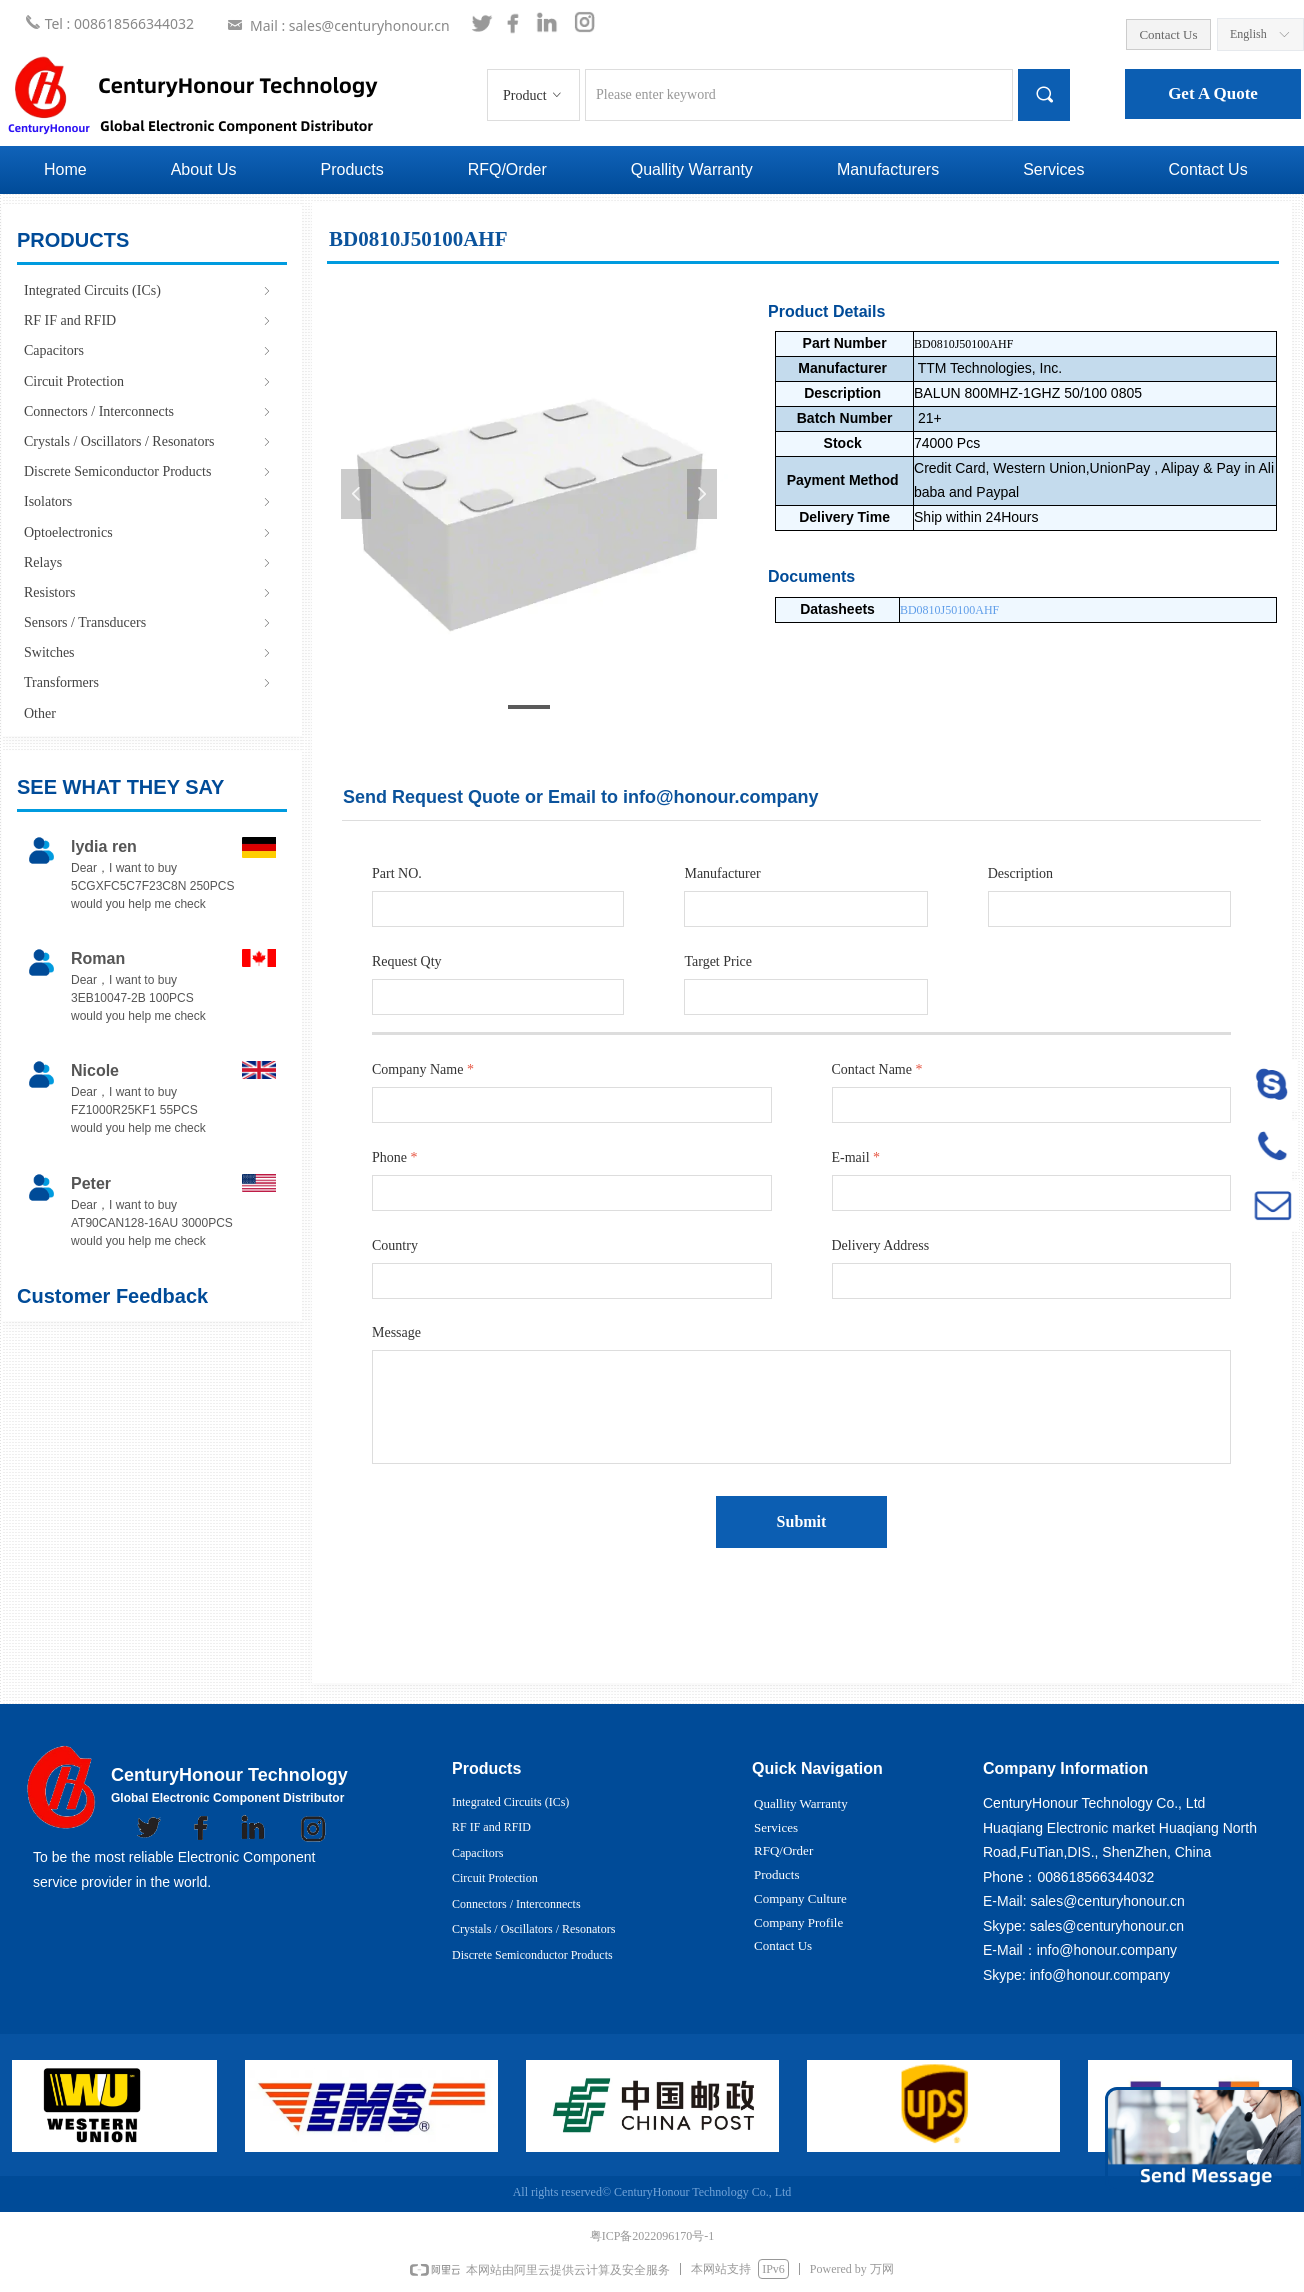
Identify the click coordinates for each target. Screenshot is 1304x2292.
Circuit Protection (149, 381)
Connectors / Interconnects (149, 411)
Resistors (149, 592)
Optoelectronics (149, 532)
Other (40, 713)
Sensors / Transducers (149, 622)
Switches (149, 652)
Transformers (149, 682)
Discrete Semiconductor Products (149, 471)
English (1248, 34)
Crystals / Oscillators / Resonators (149, 441)
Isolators (149, 501)
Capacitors (149, 350)
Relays (149, 562)
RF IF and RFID (149, 320)
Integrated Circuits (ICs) (149, 290)
